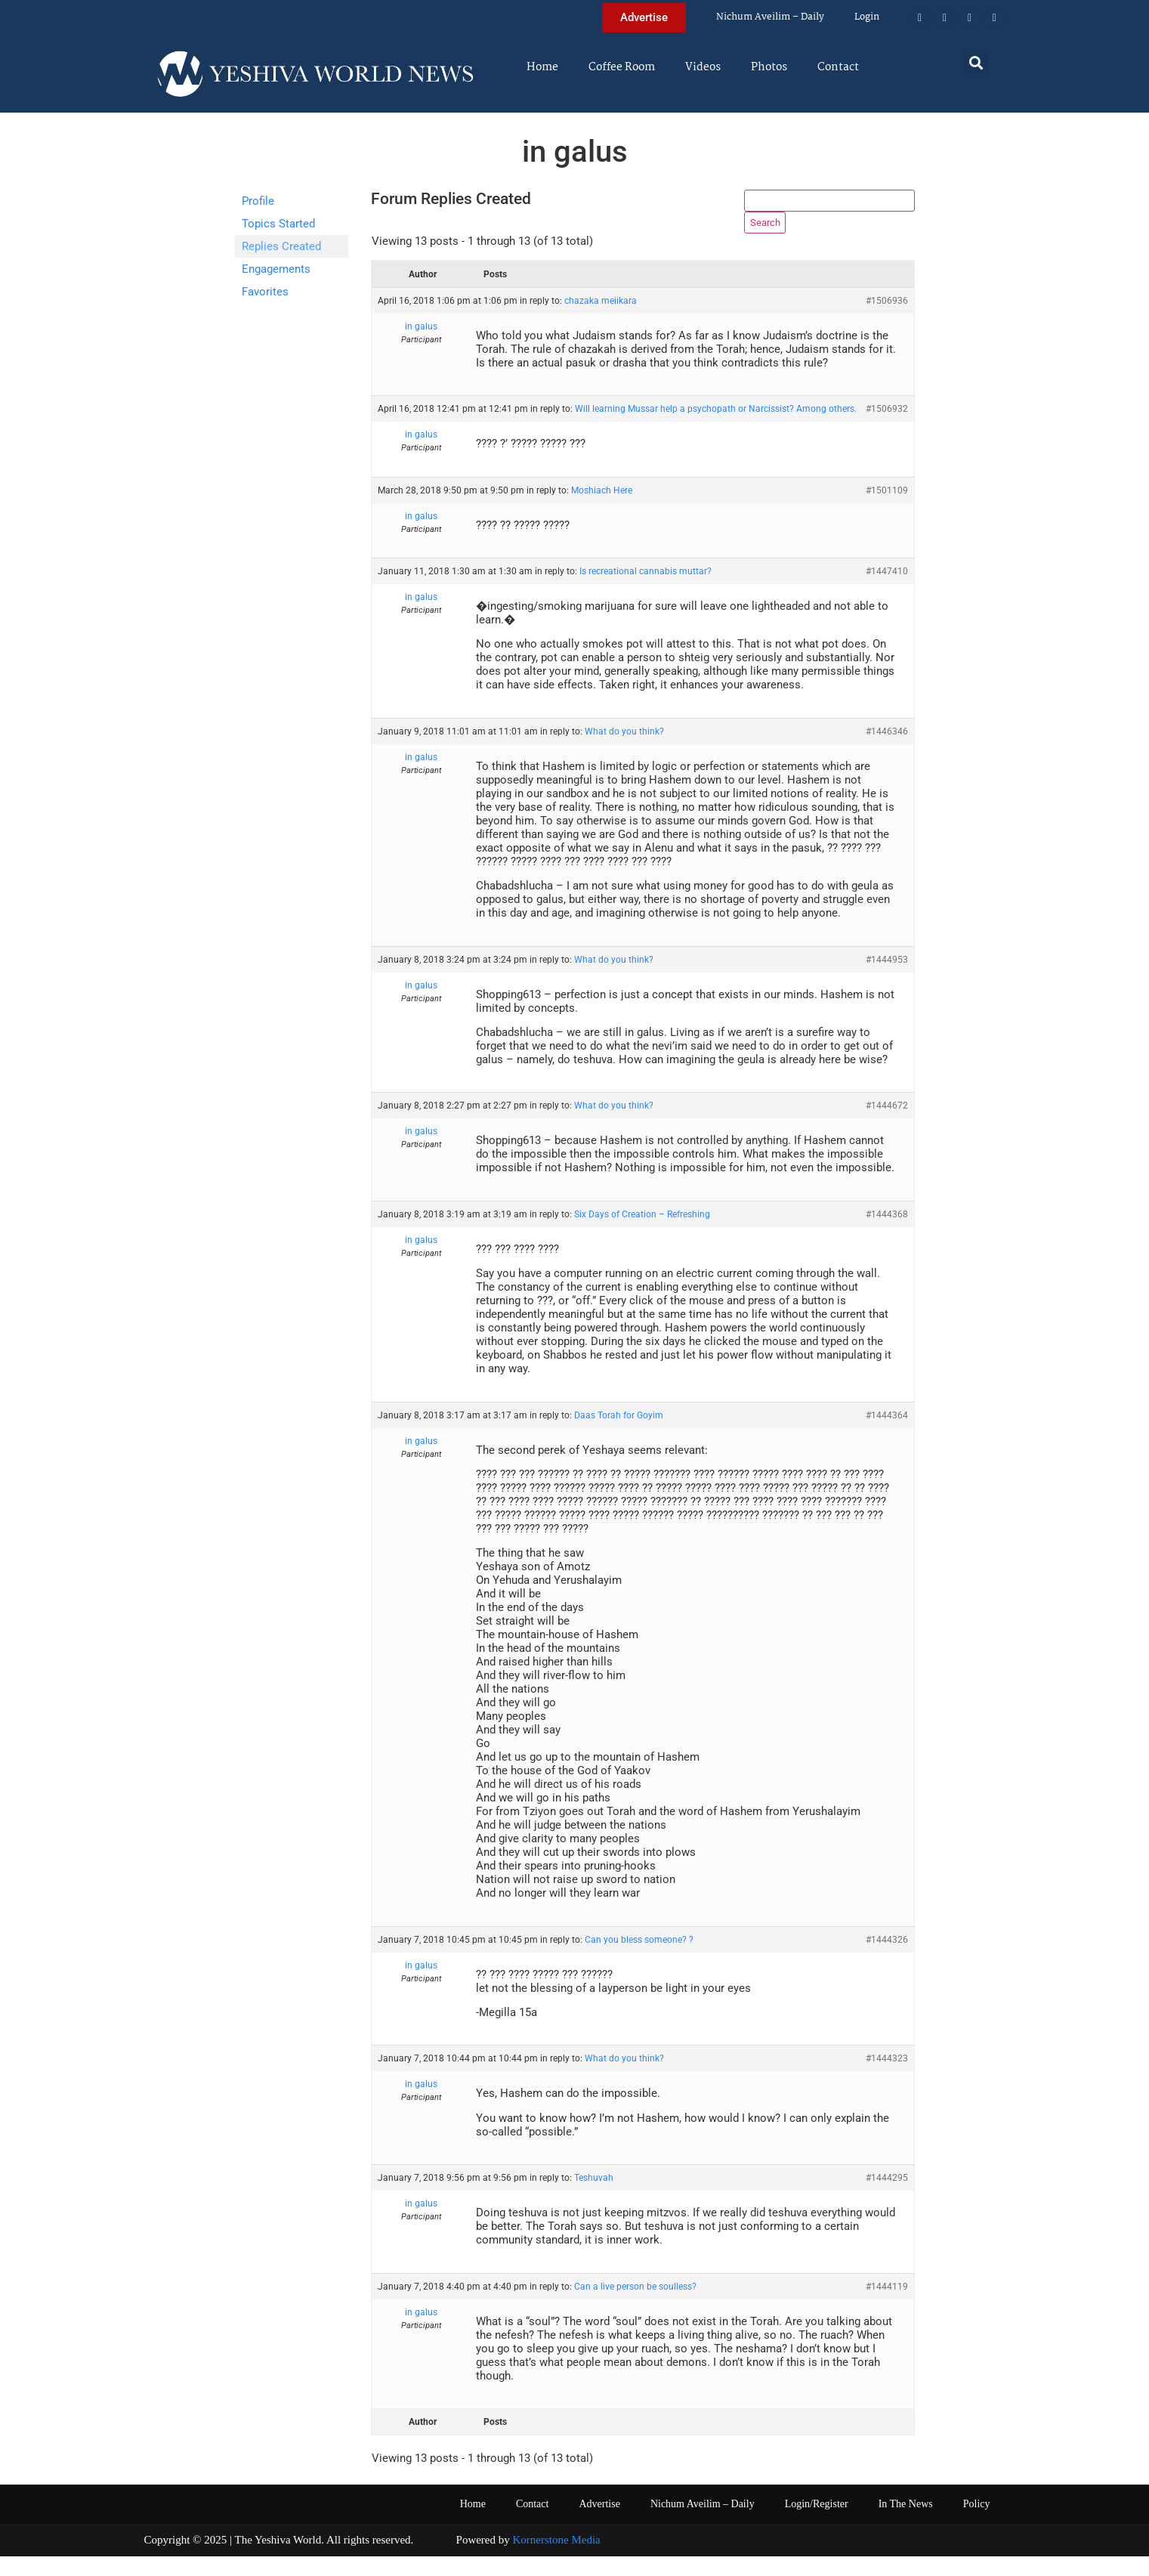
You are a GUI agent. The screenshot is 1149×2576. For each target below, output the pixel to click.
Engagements (276, 269)
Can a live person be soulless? (635, 2306)
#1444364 (887, 1435)
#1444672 (887, 1125)
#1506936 (887, 320)
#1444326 (887, 1959)
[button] (975, 62)
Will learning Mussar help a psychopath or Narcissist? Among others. (716, 428)
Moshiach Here (601, 510)
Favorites (265, 291)
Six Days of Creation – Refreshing (642, 1234)
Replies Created (281, 246)
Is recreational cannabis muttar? (645, 591)
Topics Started (278, 223)
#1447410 (887, 591)
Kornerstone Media (557, 2559)
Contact (838, 67)
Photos (769, 67)
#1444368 (887, 1234)
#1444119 (887, 2306)
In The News (906, 2523)
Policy (976, 2523)
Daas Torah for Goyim (618, 1435)
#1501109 (887, 510)
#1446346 (887, 751)
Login (866, 17)
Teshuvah (593, 2197)
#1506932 (887, 428)
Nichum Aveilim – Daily (770, 17)
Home (542, 67)
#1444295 (887, 2197)
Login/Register (816, 2523)
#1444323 (887, 2078)
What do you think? (624, 751)
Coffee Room (621, 67)
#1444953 (887, 979)
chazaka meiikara (600, 320)
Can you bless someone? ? (639, 1959)
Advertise (599, 2523)
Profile (258, 201)
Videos (703, 67)
